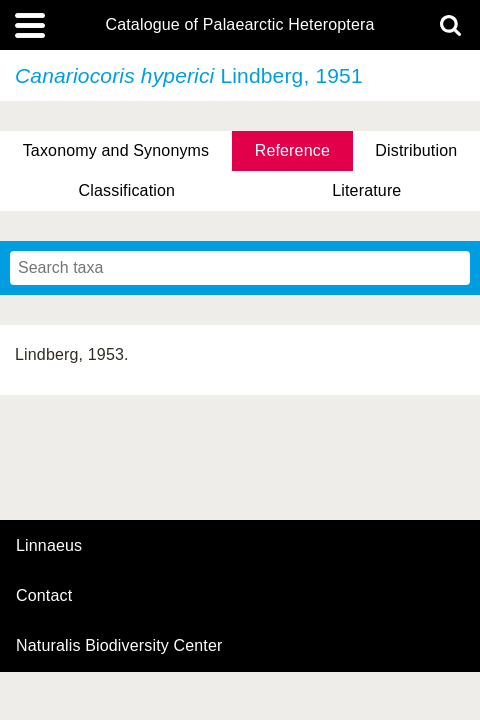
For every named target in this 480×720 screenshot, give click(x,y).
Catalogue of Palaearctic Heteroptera (239, 25)
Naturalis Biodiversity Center (119, 646)
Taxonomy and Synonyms (116, 150)
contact (44, 595)
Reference (292, 150)
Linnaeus (49, 546)
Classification (127, 190)
